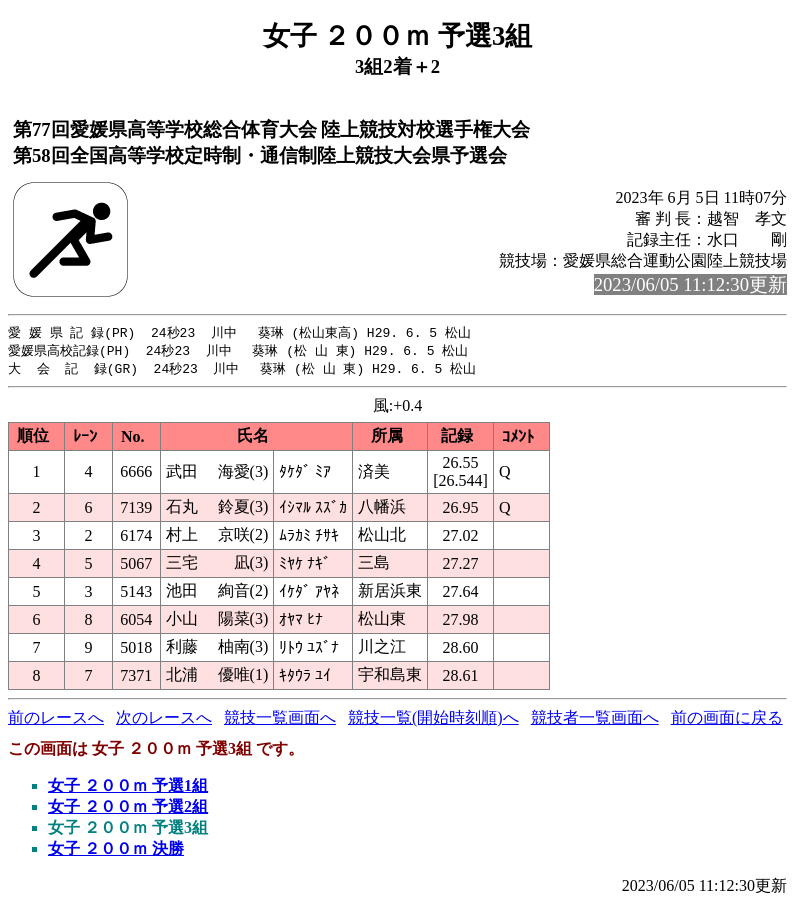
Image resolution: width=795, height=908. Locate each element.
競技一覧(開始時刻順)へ (433, 720)
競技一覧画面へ (280, 720)
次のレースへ (164, 720)
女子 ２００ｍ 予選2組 (128, 809)
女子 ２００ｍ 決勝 (116, 851)
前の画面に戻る (727, 720)
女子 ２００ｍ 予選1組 (128, 788)
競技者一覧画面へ (595, 720)
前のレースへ (56, 720)
